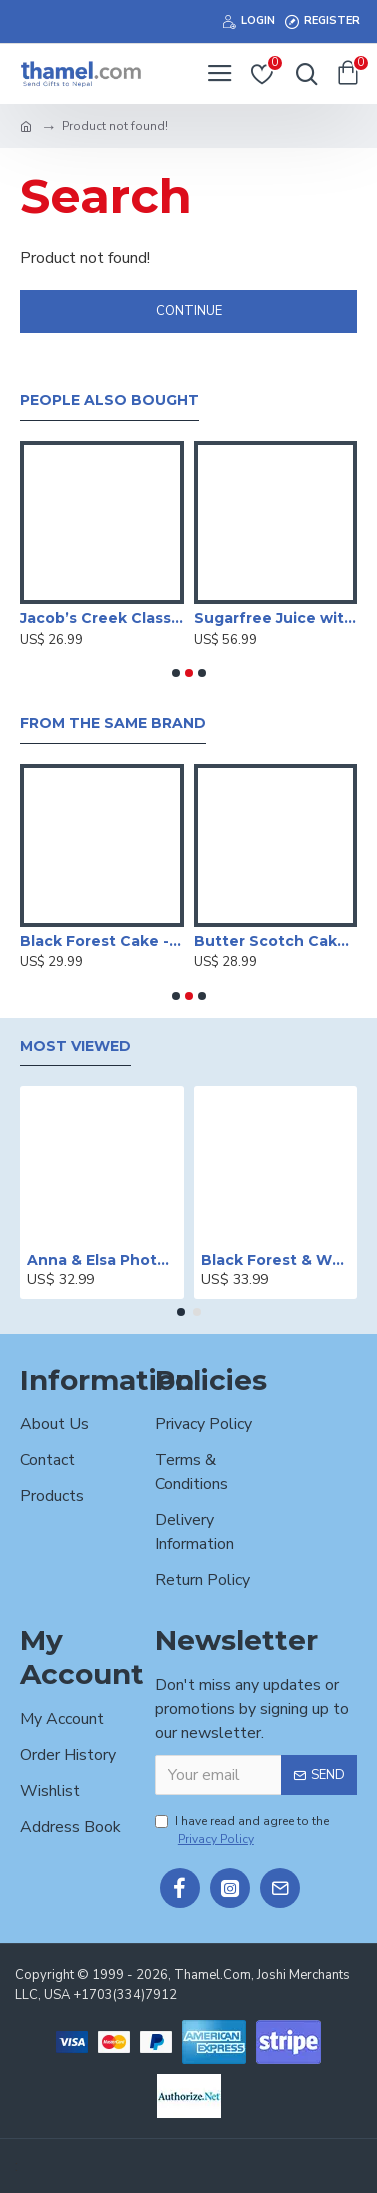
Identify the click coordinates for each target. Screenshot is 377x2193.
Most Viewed (75, 1046)
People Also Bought (109, 400)
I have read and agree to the (242, 1830)
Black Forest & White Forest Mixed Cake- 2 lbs (276, 1260)
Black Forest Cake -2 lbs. (102, 941)
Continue (189, 311)
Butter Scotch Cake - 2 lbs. (276, 941)
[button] (176, 673)
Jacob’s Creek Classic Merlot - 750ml (102, 618)
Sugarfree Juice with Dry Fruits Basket (276, 618)
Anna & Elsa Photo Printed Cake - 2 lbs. (102, 1260)
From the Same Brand (113, 723)
